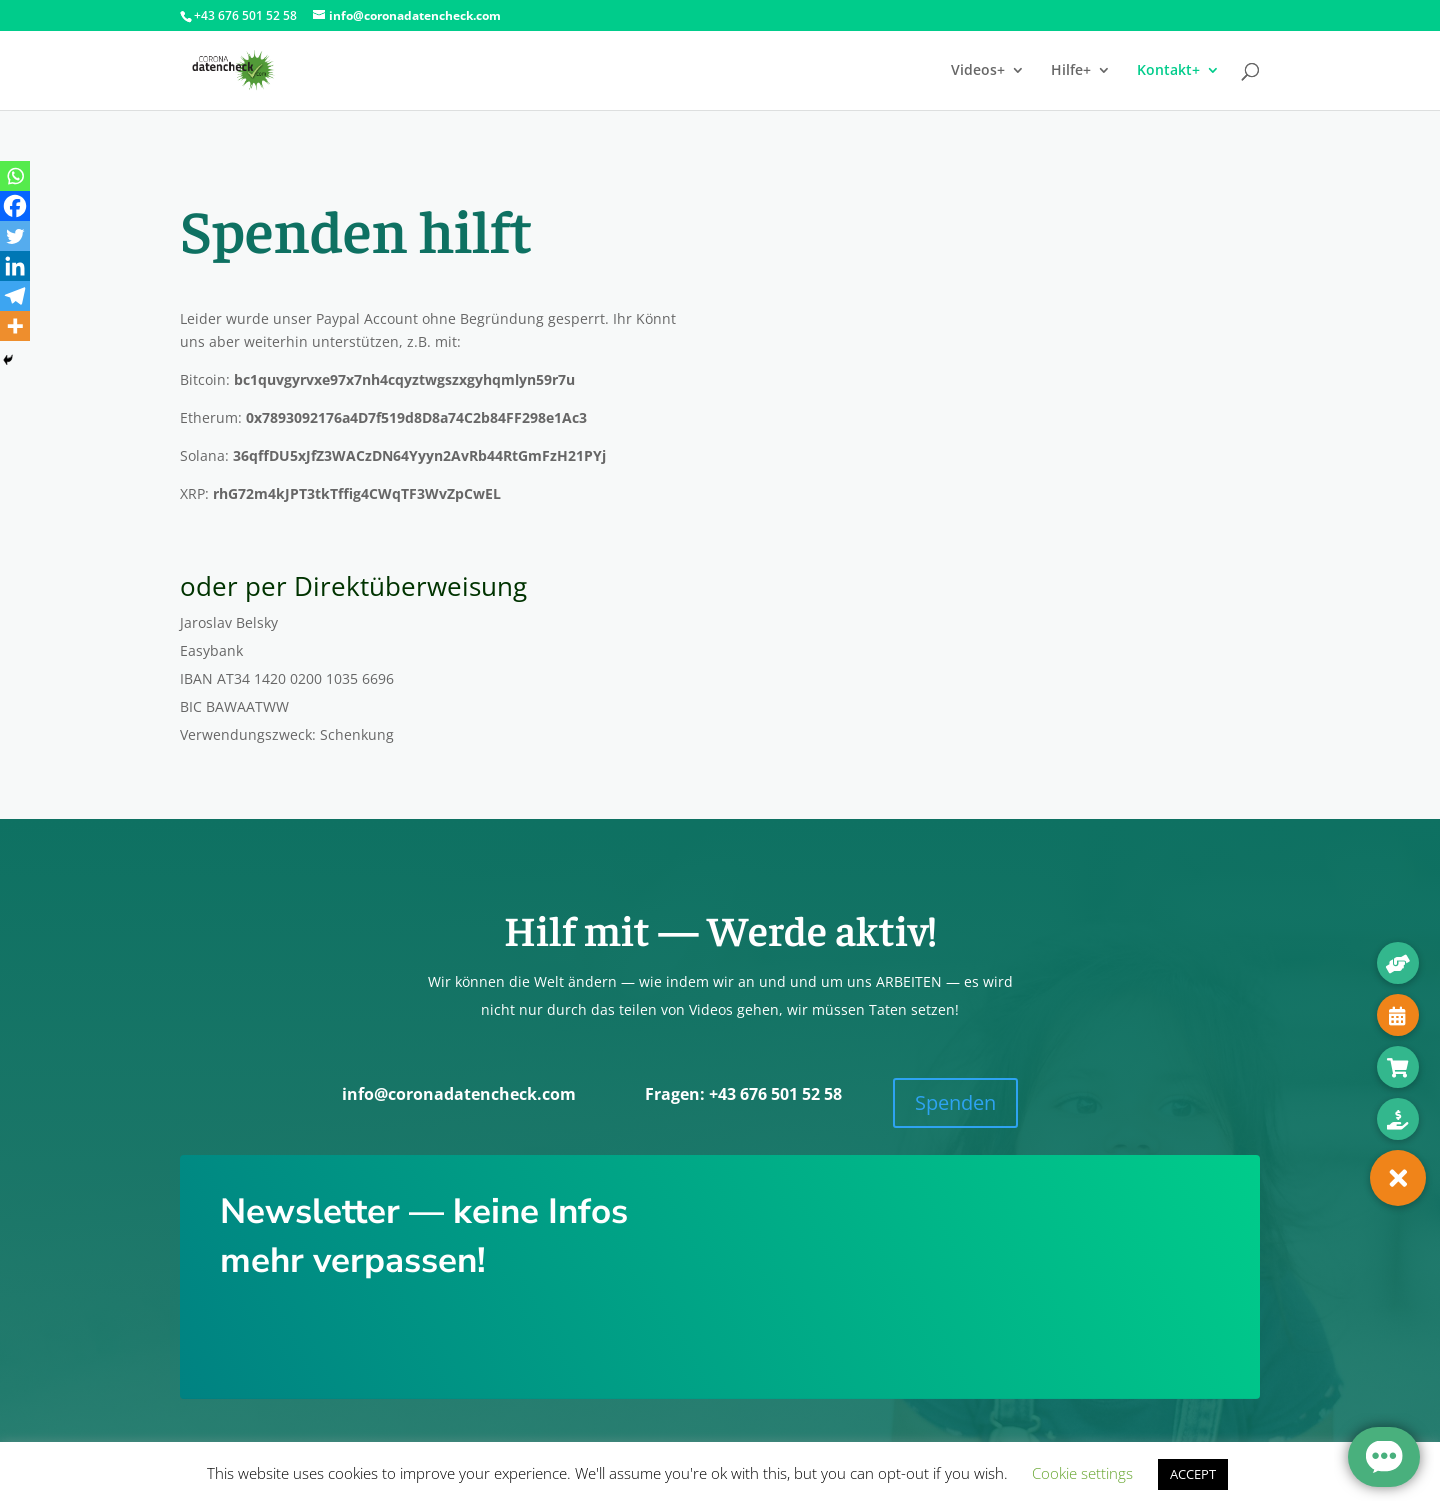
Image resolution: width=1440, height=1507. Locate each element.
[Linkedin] (15, 266)
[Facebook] (15, 206)
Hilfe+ (1071, 71)
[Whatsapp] (15, 176)
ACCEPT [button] (1193, 1474)
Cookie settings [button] (1082, 1473)
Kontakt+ (1168, 71)
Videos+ (978, 71)
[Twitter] (15, 236)
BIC (193, 706)
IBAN (198, 678)
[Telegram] (15, 296)
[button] (1398, 1178)
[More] (15, 326)
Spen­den (955, 1102)
